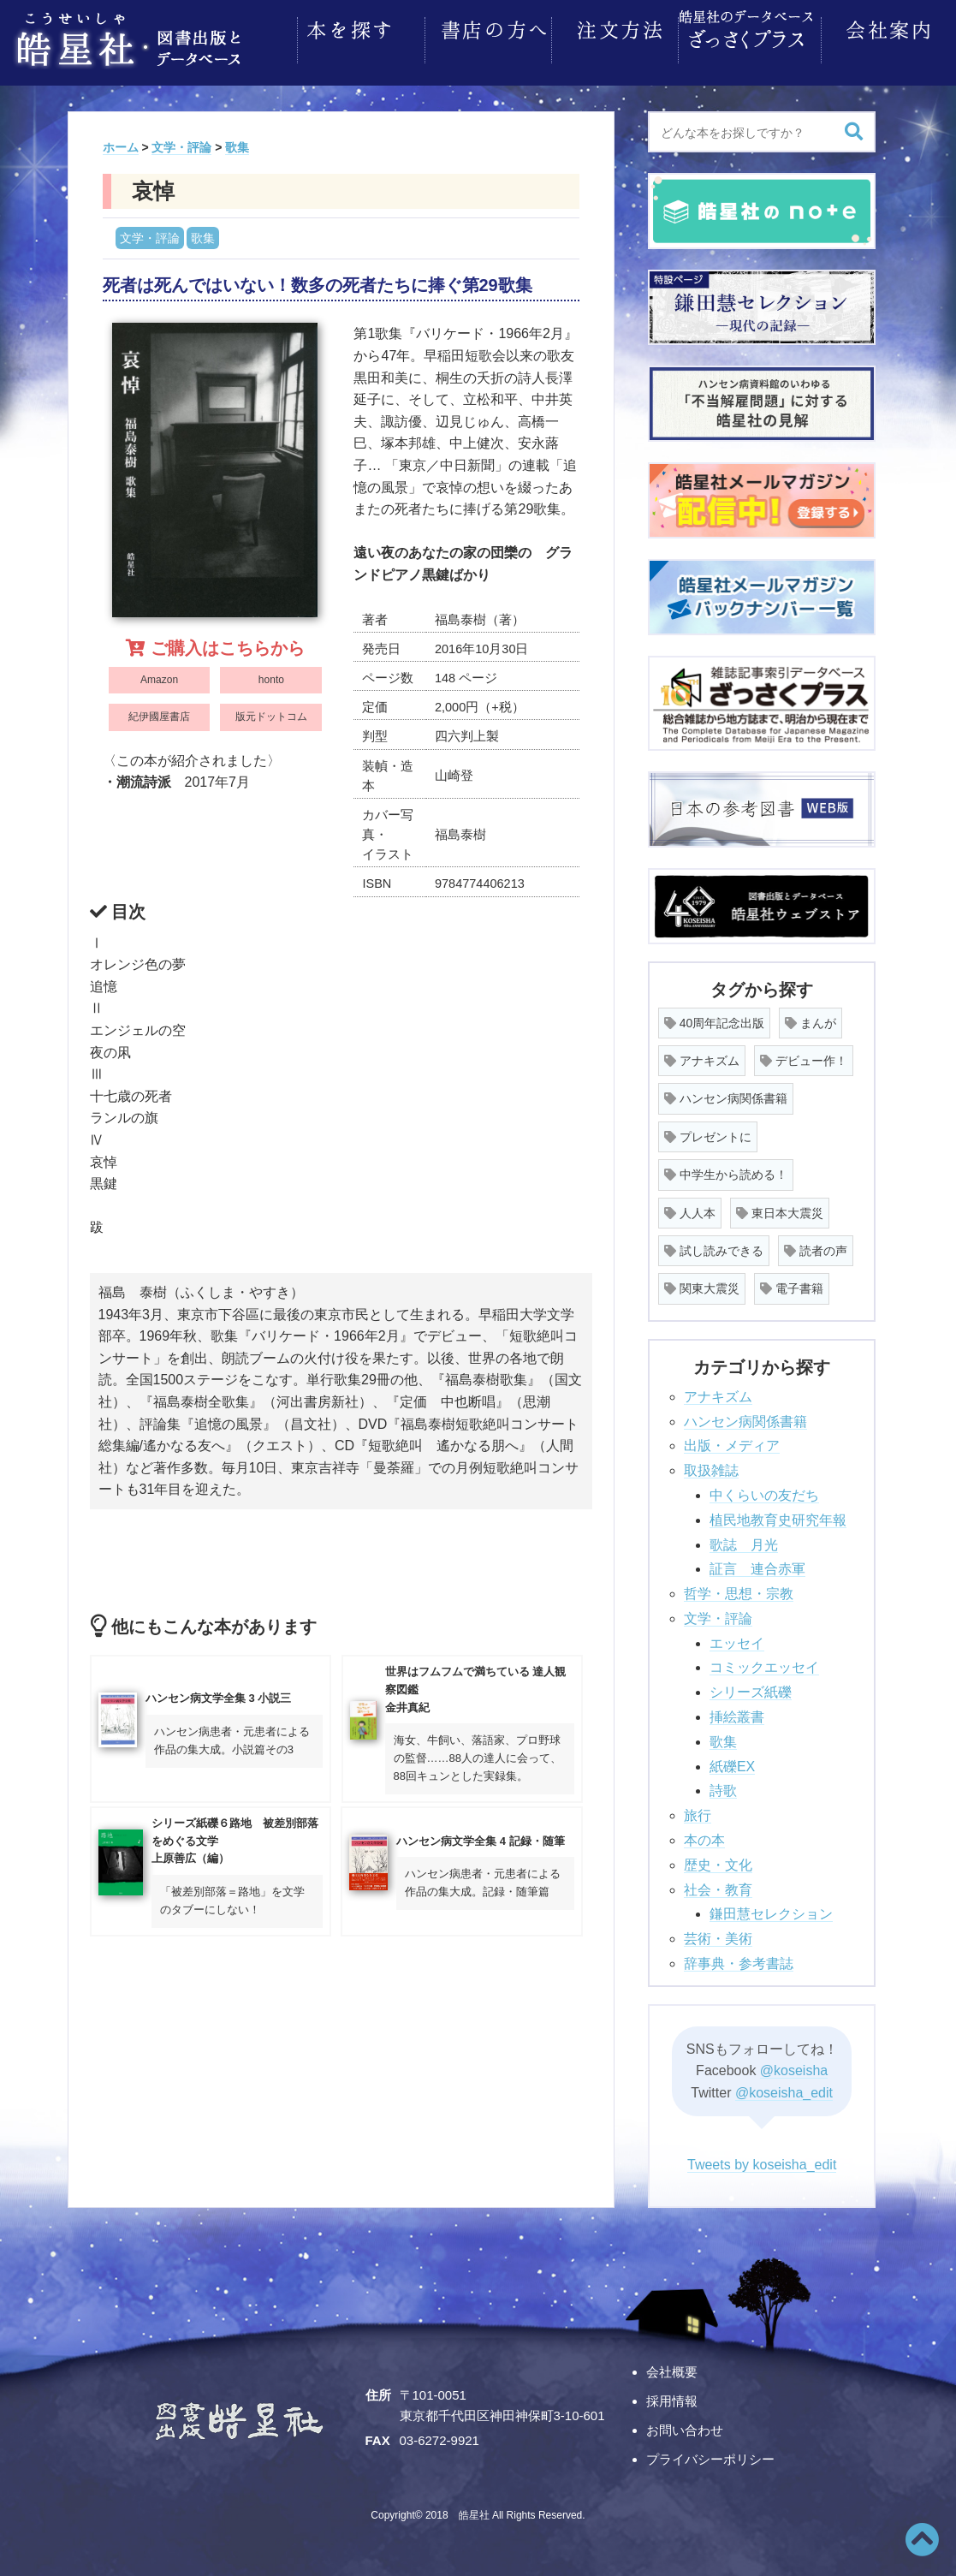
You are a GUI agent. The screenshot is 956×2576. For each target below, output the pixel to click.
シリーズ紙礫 (751, 1687)
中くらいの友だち (764, 1490)
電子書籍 (791, 1283)
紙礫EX (732, 1761)
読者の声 (815, 1245)
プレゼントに (707, 1132)
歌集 (203, 233)
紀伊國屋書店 (159, 711)
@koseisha (794, 2065)
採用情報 (672, 2396)
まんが (810, 1018)
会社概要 (672, 2366)
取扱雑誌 (711, 1465)
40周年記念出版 (714, 1018)
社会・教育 (718, 1884)
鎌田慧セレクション (771, 1908)
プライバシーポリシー (710, 2454)
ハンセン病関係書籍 (725, 1093)
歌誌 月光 (744, 1539)
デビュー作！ (803, 1055)
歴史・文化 (718, 1860)
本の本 (704, 1835)
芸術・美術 (718, 1933)
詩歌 (723, 1785)
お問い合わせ (684, 2425)
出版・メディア (732, 1440)
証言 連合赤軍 (757, 1563)
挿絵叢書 (737, 1711)
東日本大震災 (779, 1208)
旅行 (697, 1810)
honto (271, 675)
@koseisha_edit (784, 2087)
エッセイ (737, 1638)
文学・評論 (150, 233)
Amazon (159, 675)
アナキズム (701, 1055)
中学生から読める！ (725, 1169)
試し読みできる (713, 1245)
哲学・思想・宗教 (738, 1588)
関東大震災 (701, 1283)
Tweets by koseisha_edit (761, 2159)
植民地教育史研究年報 (778, 1515)
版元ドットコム (271, 711)
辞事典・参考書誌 (738, 1958)
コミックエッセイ (764, 1662)
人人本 (690, 1208)
